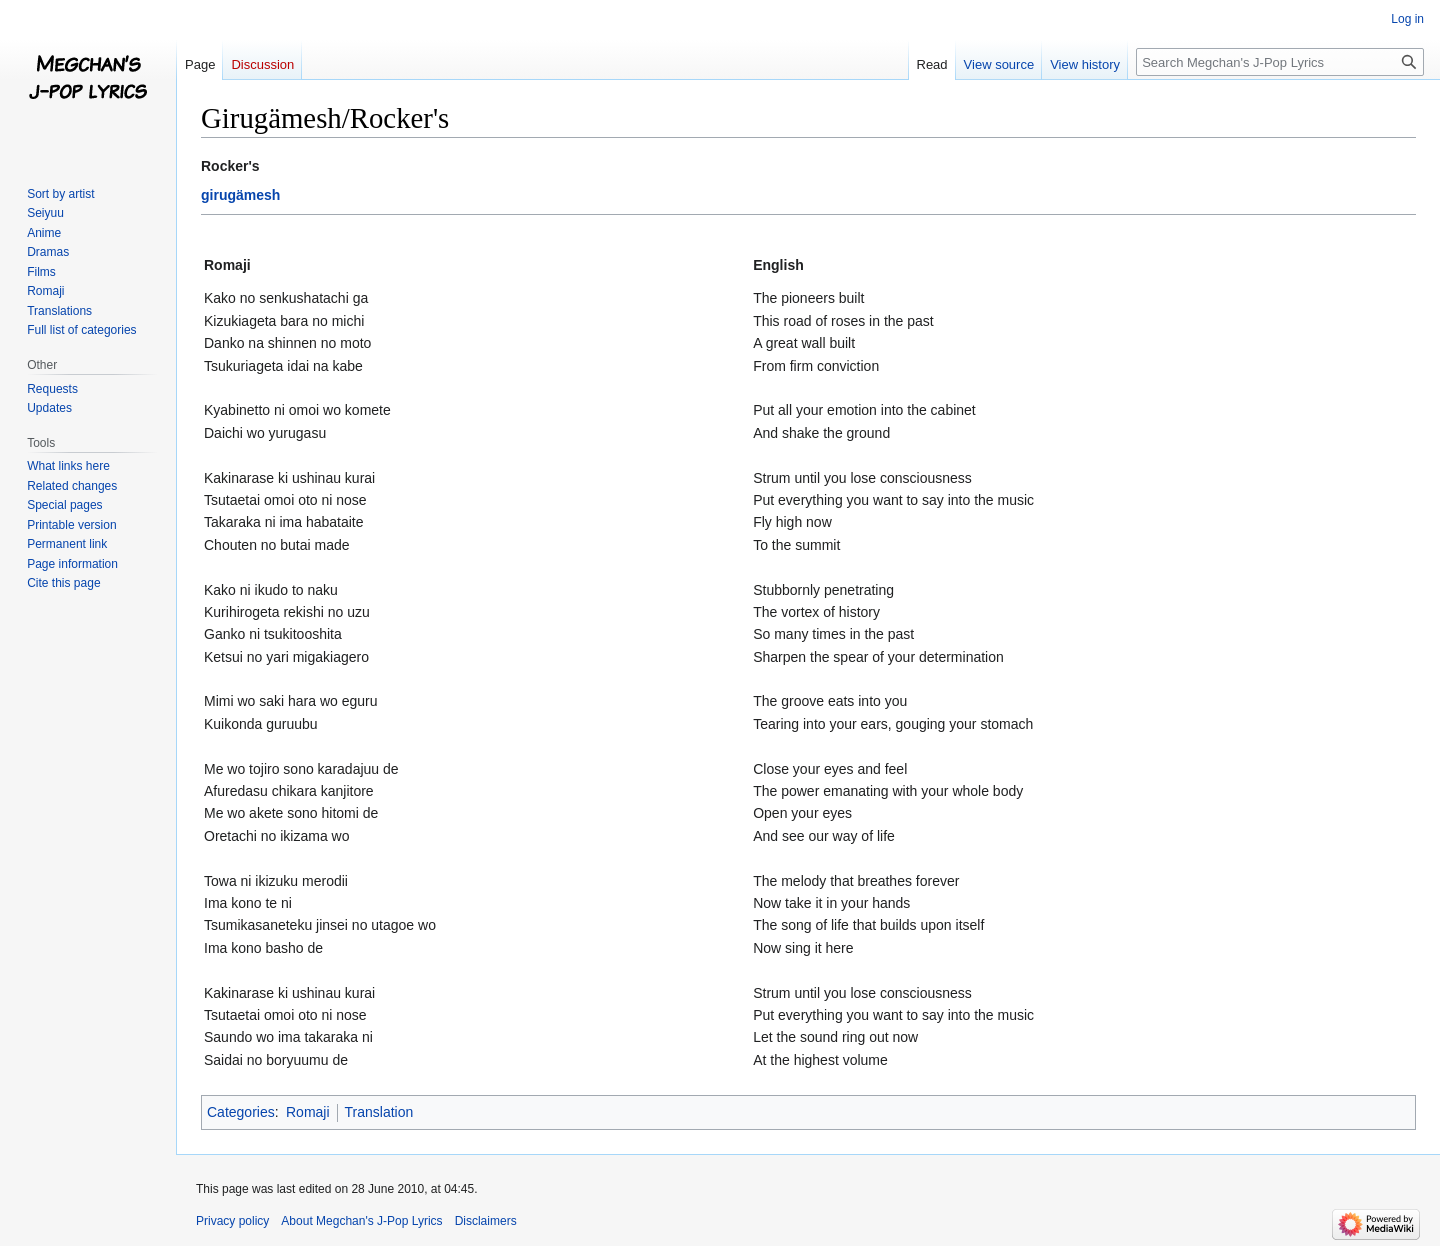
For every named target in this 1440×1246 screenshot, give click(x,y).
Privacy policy (232, 1221)
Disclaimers (486, 1221)
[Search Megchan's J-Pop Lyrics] (1280, 62)
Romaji (308, 1112)
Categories (241, 1112)
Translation (379, 1112)
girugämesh (240, 195)
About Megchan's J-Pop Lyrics (361, 1221)
